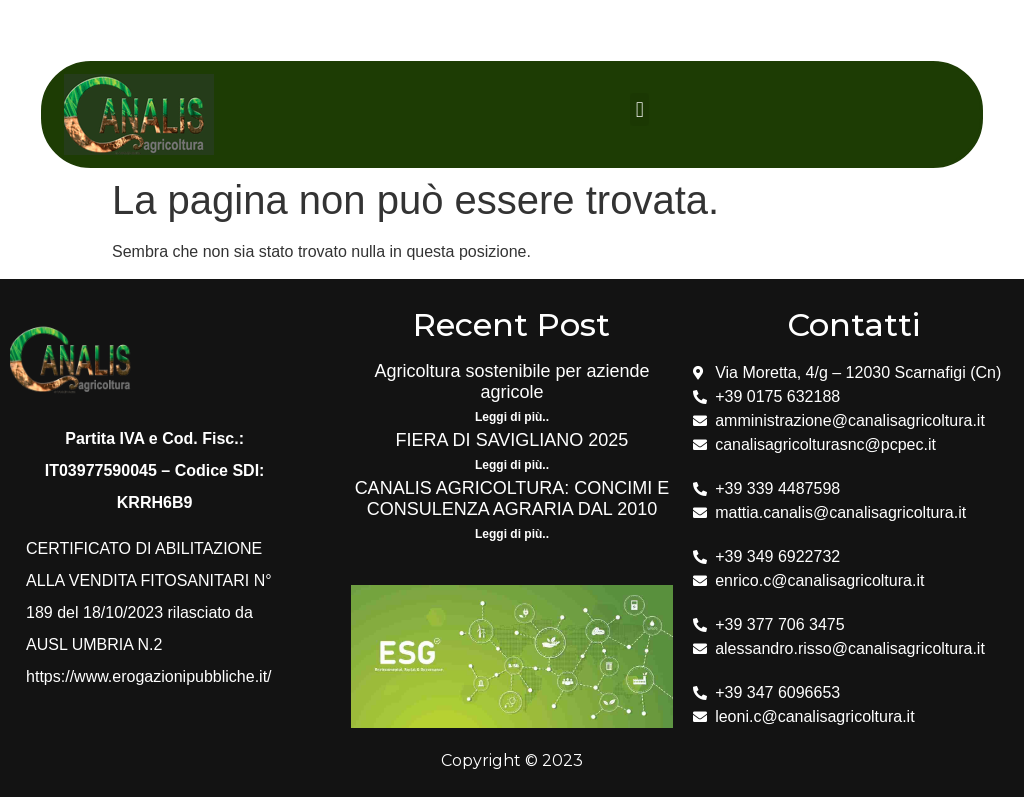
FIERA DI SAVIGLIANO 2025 (512, 440)
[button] (639, 109)
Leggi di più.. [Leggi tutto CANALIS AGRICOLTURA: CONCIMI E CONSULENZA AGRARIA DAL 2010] (512, 534)
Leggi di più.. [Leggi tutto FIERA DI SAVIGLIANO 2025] (512, 465)
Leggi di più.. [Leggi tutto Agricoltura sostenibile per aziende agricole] (512, 417)
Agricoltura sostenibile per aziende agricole (511, 382)
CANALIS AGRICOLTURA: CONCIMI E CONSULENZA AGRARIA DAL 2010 (512, 499)
